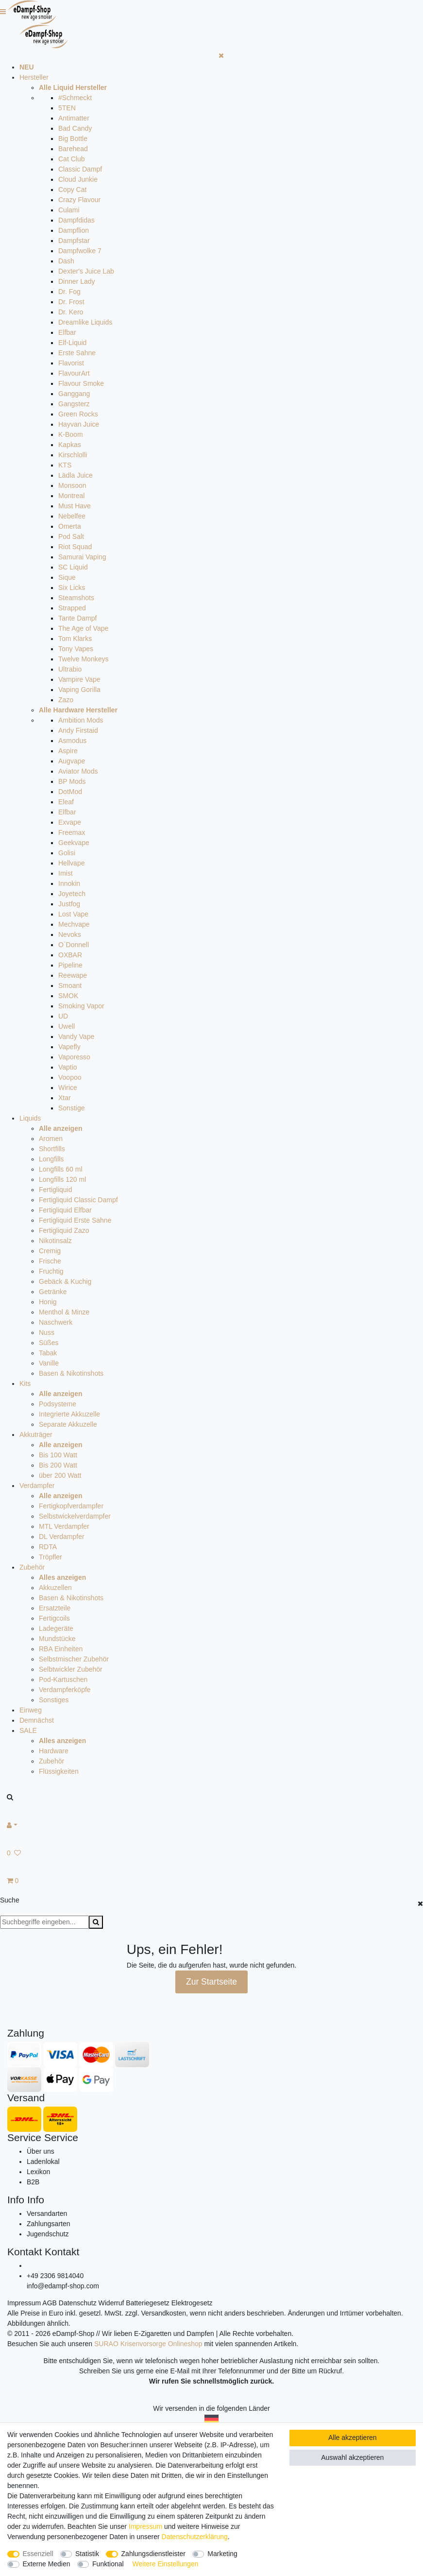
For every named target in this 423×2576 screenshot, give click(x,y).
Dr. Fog (69, 291)
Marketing (222, 2554)
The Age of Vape (83, 628)
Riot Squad (75, 547)
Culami (69, 210)
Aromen (51, 1138)
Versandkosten (163, 2313)
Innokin (69, 883)
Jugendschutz (47, 2234)
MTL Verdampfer (64, 1526)
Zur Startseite (211, 1982)
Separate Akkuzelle (68, 1424)
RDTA (48, 1547)
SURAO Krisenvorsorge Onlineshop (148, 2344)
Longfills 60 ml (61, 1169)
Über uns (40, 2151)
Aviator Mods (78, 771)
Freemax (71, 832)
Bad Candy (75, 128)
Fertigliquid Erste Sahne (75, 1220)
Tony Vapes (75, 649)
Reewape (72, 975)
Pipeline (70, 965)
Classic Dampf (80, 169)
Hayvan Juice (78, 424)
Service (24, 2137)
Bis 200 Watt (58, 1465)
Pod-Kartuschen (63, 1679)
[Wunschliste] (211, 1853)
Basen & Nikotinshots (71, 1373)
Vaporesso (74, 1057)
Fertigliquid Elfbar (65, 1210)
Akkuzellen (55, 1587)
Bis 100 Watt (58, 1455)
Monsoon (72, 485)
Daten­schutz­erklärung (195, 2537)
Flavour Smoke (81, 383)
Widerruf (111, 2303)
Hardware (53, 1751)
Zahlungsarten (48, 2224)
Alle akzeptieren (352, 2437)
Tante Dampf (77, 618)
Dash (66, 261)
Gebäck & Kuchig (65, 1281)
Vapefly (69, 1047)
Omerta (69, 526)
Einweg (30, 1710)
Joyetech (71, 894)
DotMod (70, 791)
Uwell (66, 1026)
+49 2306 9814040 (55, 2276)
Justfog (69, 904)
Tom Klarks (75, 638)
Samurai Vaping (82, 557)
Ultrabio (70, 669)
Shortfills (52, 1149)
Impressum (24, 2303)
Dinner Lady (76, 281)
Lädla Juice (75, 475)
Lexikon (38, 2172)
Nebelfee (71, 516)
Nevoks (69, 934)
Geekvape (73, 843)
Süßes (48, 1343)
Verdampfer (36, 1485)
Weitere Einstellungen (166, 2564)
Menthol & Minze (64, 1312)
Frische (50, 1261)
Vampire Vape (79, 679)
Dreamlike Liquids (85, 322)
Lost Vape (73, 914)
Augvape (71, 761)
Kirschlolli (72, 455)
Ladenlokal (43, 2161)
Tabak (48, 1353)
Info (15, 2199)
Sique (67, 577)
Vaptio (67, 1067)
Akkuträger (35, 1434)
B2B (33, 2182)
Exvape (69, 822)
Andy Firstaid (78, 730)
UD (63, 1016)
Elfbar (67, 332)
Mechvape (74, 924)
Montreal (71, 496)
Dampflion (73, 230)
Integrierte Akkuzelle (69, 1414)
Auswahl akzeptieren (352, 2457)
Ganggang (74, 394)
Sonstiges (53, 1700)
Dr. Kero (70, 312)
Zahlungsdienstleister (153, 2554)
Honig (48, 1302)
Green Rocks (78, 414)
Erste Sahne (77, 353)
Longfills (51, 1159)
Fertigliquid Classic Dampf (78, 1200)
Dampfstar (74, 240)
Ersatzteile (54, 1608)
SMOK (68, 996)
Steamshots (76, 598)
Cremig (50, 1251)
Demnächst (36, 1720)
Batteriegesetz (147, 2303)
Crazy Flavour (79, 200)
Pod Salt (71, 536)
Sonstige (71, 1108)
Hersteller (34, 77)
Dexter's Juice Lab (86, 271)
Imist (65, 873)
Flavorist (71, 363)
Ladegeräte (56, 1628)
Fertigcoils (54, 1618)
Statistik (87, 2554)
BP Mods (72, 781)
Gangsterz (74, 404)
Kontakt (24, 2251)
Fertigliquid (55, 1189)
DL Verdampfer (62, 1536)
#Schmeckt (75, 98)
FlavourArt (74, 373)
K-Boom (70, 434)
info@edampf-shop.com (63, 2286)
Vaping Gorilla (79, 689)
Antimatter (73, 118)
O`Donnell (73, 945)
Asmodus (72, 740)
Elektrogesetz (192, 2303)
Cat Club (71, 159)
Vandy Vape (76, 1036)
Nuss (46, 1332)
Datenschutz (78, 2303)
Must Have (74, 506)
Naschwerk (55, 1322)
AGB (49, 2303)
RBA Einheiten (61, 1649)
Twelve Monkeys (83, 659)
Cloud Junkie (78, 179)
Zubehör (32, 1567)
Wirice (67, 1087)
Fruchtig (51, 1271)
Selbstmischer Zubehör (74, 1659)
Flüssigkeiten (59, 1771)
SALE (28, 1730)
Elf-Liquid (72, 342)
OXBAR (70, 955)
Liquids (30, 1118)
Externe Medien (46, 2564)
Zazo (65, 700)
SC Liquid (73, 567)
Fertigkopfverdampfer (71, 1506)
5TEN (67, 108)
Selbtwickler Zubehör (70, 1669)
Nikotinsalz (55, 1241)
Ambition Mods (80, 720)
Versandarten (47, 2213)
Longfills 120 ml (62, 1179)
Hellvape (71, 863)
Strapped (72, 608)
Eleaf (66, 802)
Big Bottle (72, 138)
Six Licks (71, 587)
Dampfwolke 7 (80, 251)
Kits (25, 1383)
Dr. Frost (71, 302)
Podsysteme (57, 1404)
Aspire (68, 751)
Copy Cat (72, 189)
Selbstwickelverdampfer (75, 1516)
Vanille (49, 1363)
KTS (64, 465)
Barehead (73, 149)
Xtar (64, 1098)
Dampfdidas (76, 220)
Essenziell (38, 2554)
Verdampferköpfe (65, 1690)
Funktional (108, 2564)
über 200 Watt (60, 1475)
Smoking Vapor (81, 1006)
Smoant (70, 985)
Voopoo (70, 1077)
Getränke (53, 1292)
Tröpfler (50, 1557)
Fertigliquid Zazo (64, 1230)
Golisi (66, 853)
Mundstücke (57, 1638)
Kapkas (69, 445)
